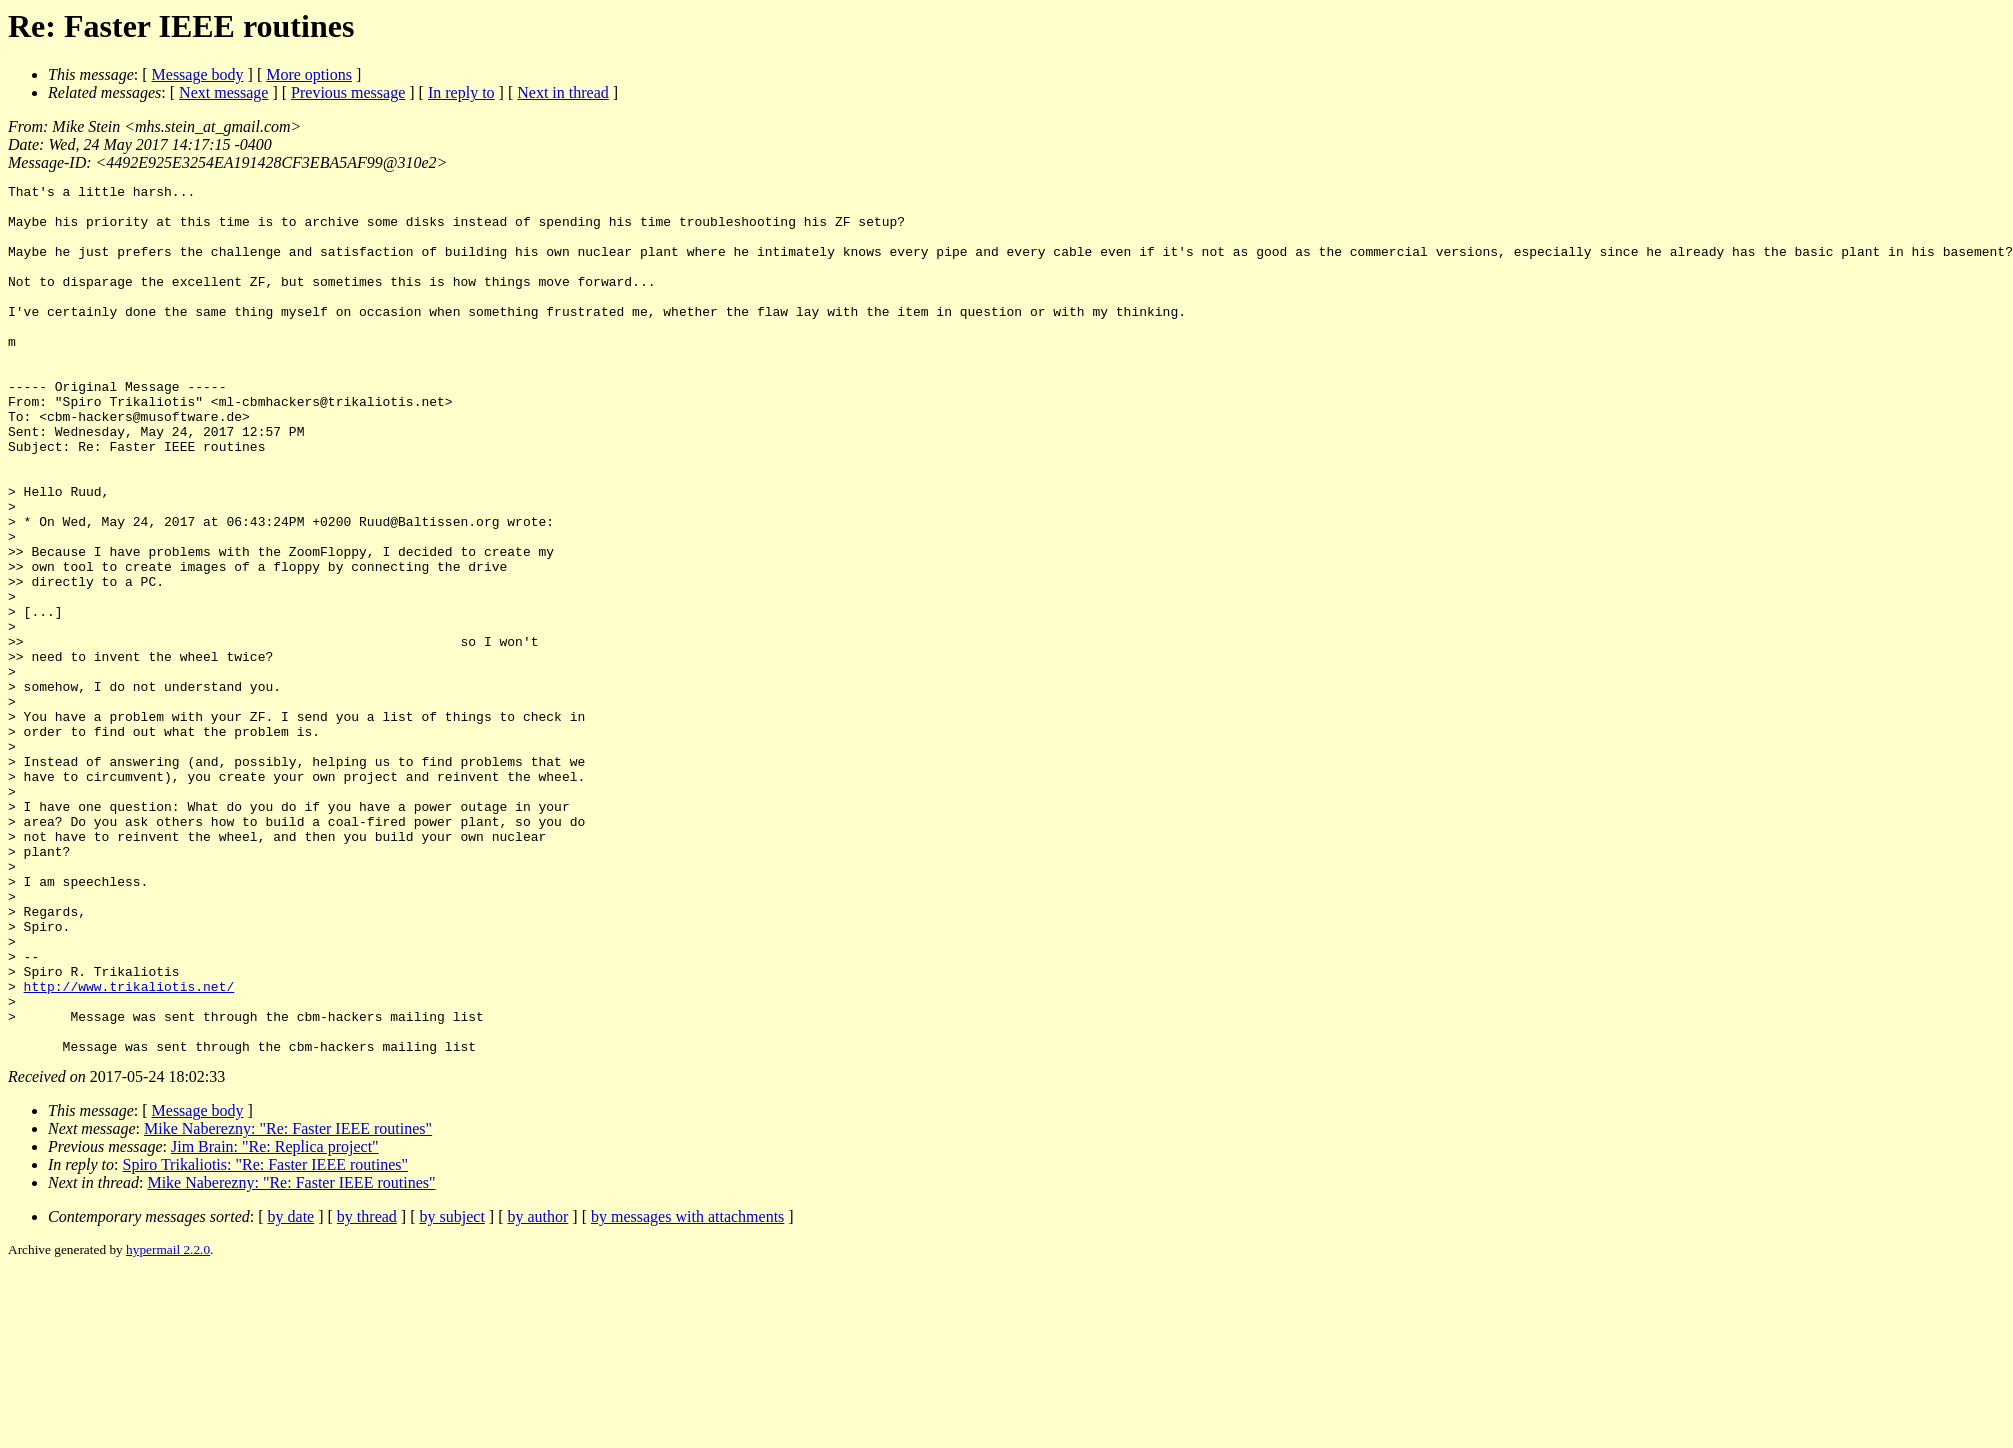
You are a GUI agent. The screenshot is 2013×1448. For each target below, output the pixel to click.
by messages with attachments (687, 1390)
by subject (452, 1390)
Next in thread (563, 92)
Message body (198, 74)
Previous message (348, 92)
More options (309, 74)
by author (537, 1390)
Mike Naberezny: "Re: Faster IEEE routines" (288, 1302)
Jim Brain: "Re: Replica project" (275, 1320)
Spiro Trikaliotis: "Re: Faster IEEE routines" (266, 1338)
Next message (223, 92)
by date (291, 1390)
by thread (367, 1390)
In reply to (461, 92)
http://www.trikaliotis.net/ (129, 1148)
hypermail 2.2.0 (168, 1423)
